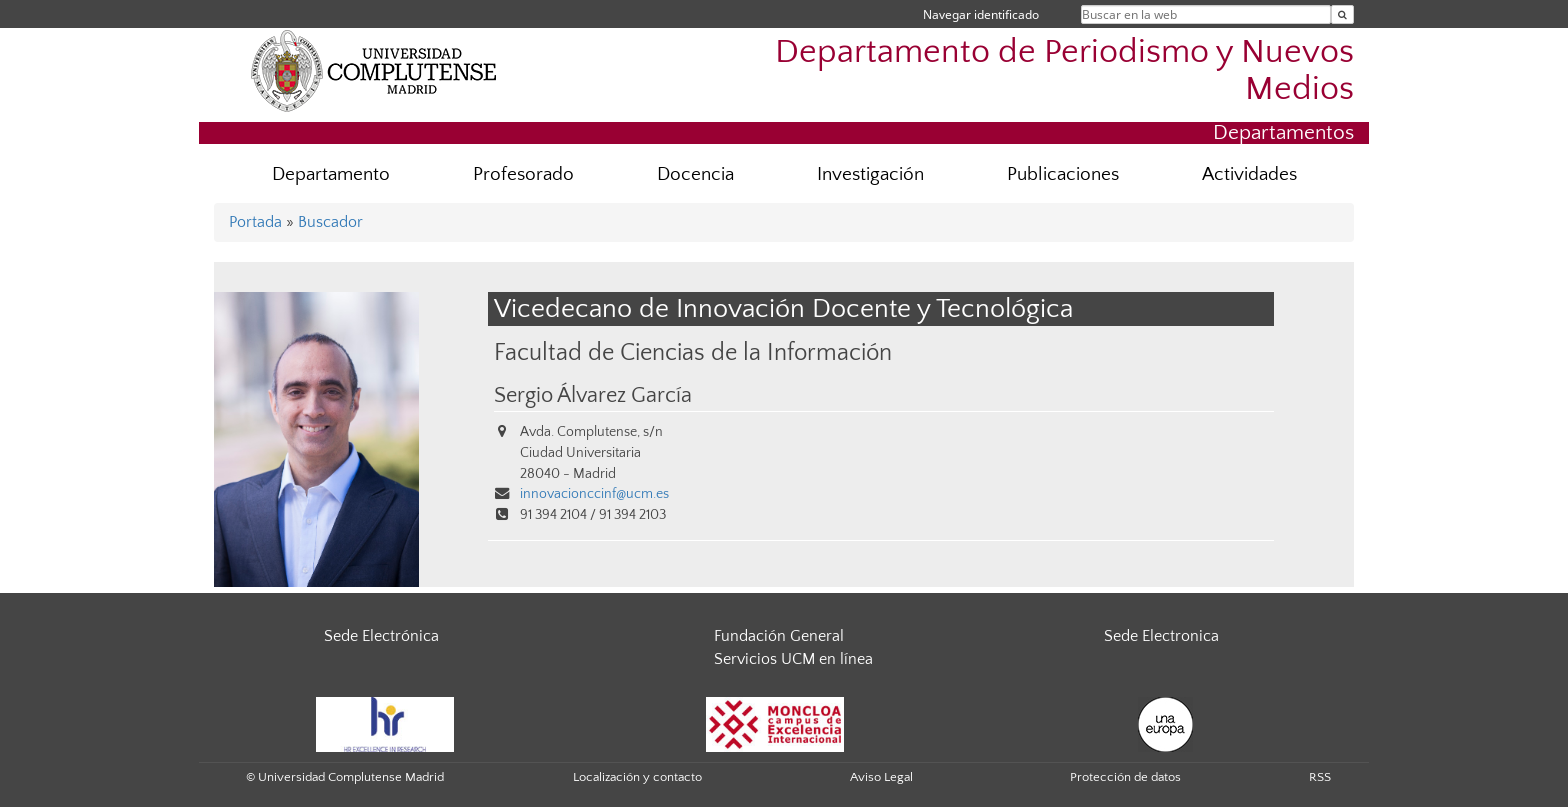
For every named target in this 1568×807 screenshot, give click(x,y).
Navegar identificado (981, 14)
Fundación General (779, 636)
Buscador (330, 222)
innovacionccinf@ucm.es (594, 494)
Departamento (331, 174)
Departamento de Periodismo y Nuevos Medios (1064, 71)
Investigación (870, 174)
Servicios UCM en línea (793, 659)
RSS (1320, 777)
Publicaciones (1063, 174)
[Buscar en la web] (1342, 14)
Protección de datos (1125, 777)
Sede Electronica (1161, 636)
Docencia (695, 174)
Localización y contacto (637, 777)
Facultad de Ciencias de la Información (693, 352)
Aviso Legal (881, 777)
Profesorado (523, 174)
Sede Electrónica (381, 636)
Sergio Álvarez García (593, 396)
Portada (255, 222)
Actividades (1249, 174)
